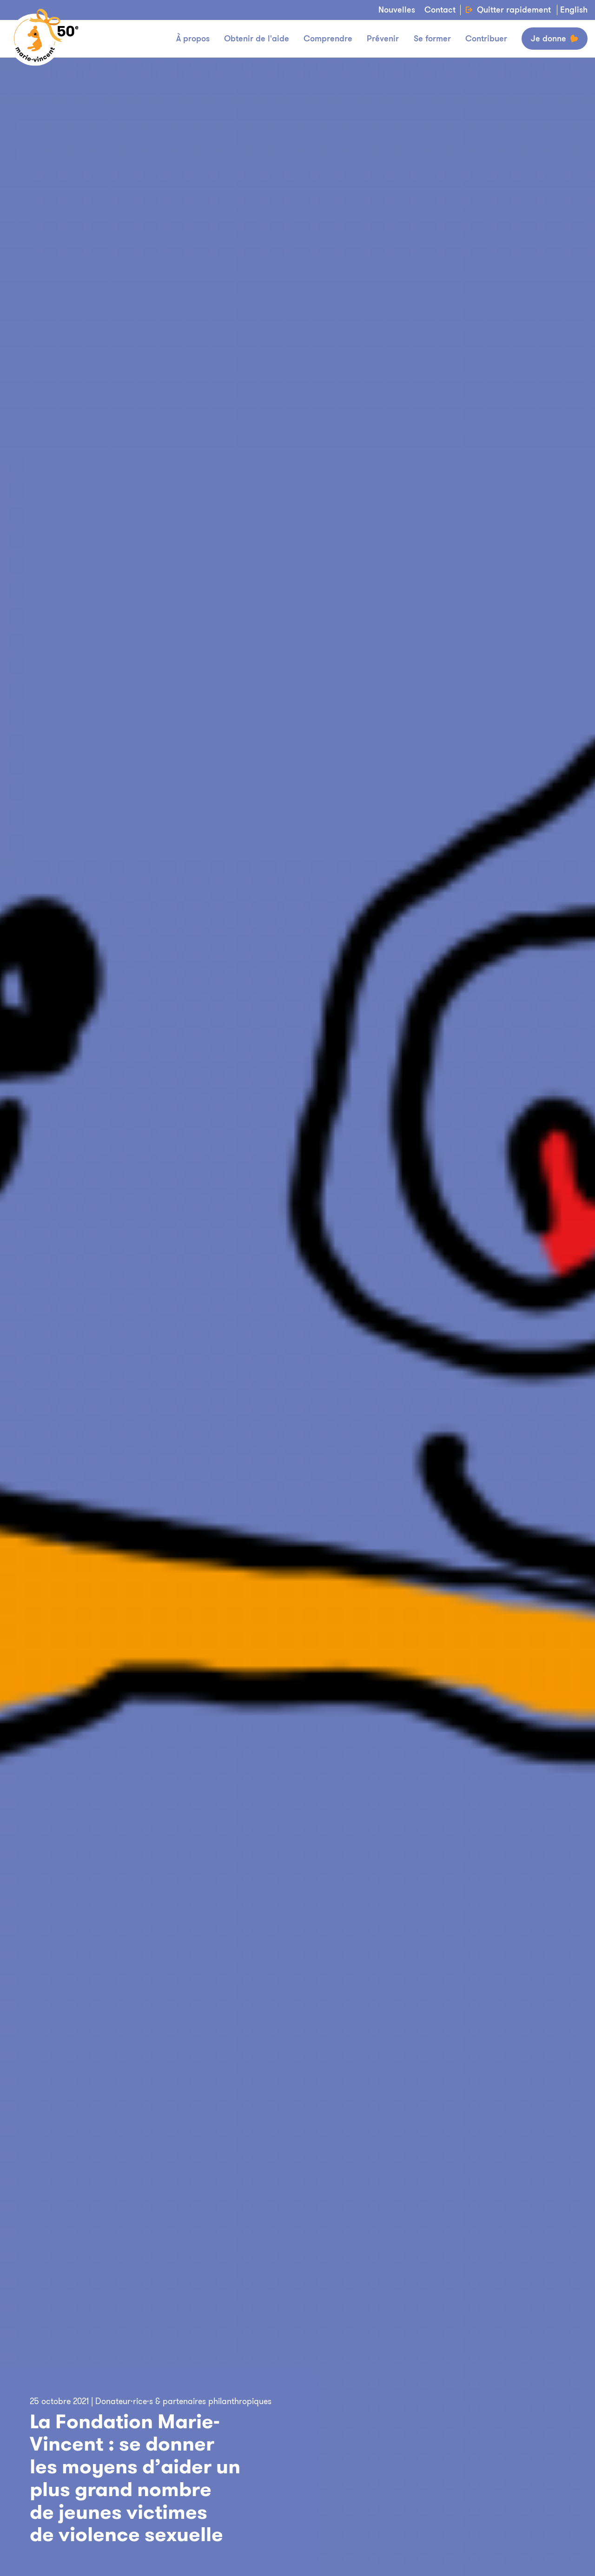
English (574, 10)
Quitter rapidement (508, 10)
